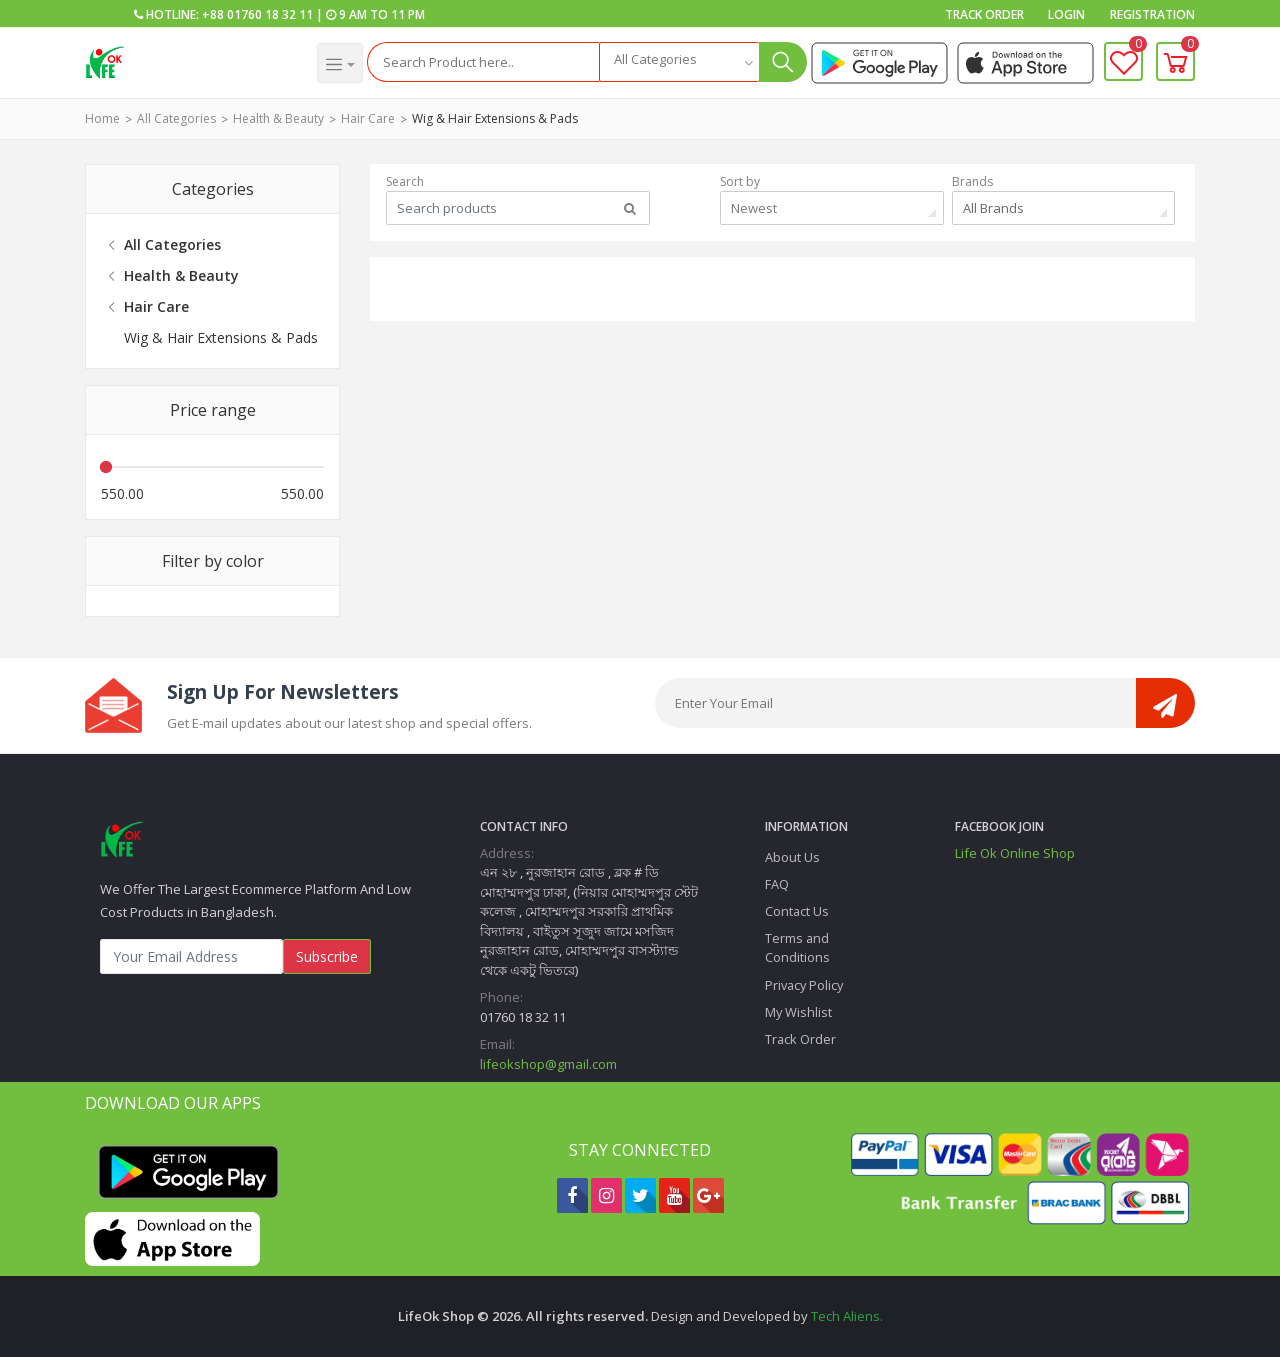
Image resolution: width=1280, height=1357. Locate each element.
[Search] (483, 62)
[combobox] (679, 62)
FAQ (777, 884)
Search (405, 181)
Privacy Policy (804, 985)
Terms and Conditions (797, 947)
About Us (792, 857)
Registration (1152, 14)
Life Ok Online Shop (1015, 853)
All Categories (176, 118)
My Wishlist (798, 1012)
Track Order (984, 14)
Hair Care (368, 118)
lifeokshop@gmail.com (548, 1064)
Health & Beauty (278, 118)
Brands (972, 181)
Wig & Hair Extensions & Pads (495, 118)
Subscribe (327, 956)
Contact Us (797, 911)
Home (102, 118)
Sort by (740, 181)
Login (1066, 14)
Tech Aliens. (847, 1316)
